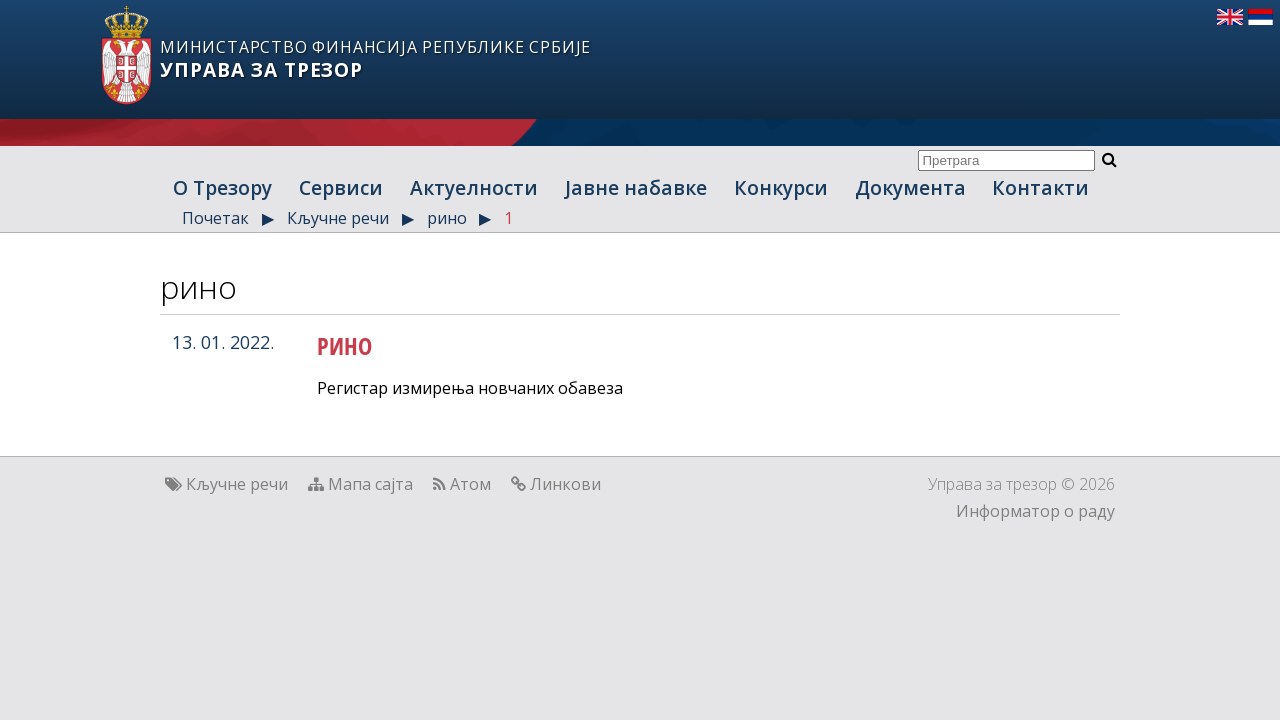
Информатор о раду (1035, 511)
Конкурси (781, 187)
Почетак (215, 218)
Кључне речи (338, 218)
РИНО (344, 345)
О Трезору (222, 187)
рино (447, 218)
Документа (910, 187)
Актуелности (474, 187)
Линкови (565, 484)
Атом (470, 484)
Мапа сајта (370, 484)
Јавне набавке (636, 187)
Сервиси (341, 187)
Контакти (1040, 187)
